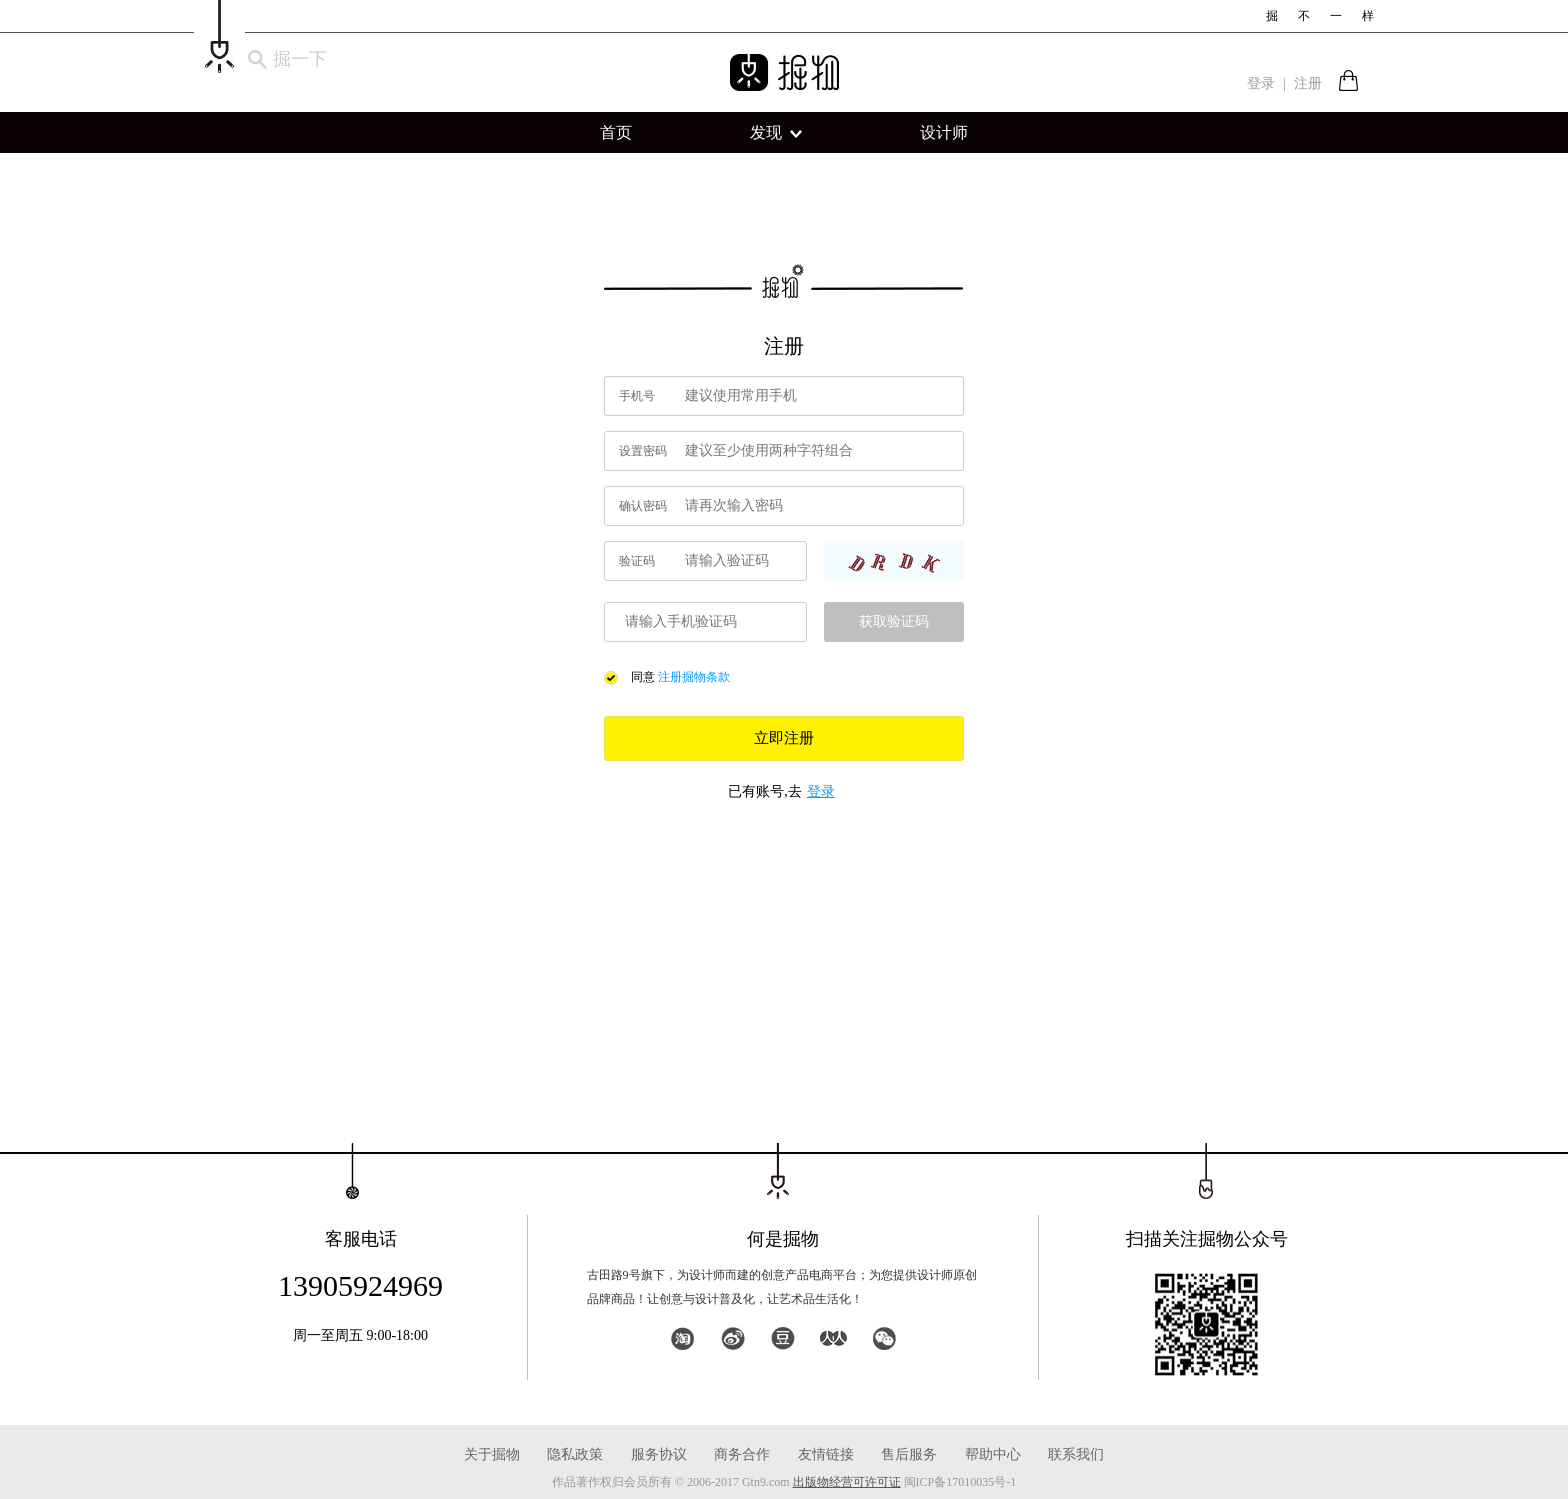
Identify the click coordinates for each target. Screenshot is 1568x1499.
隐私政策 (575, 1454)
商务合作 (742, 1454)
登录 (1261, 83)
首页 (616, 132)
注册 (1308, 83)
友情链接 (826, 1454)
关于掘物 (492, 1454)
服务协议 (659, 1454)
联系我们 (1076, 1454)
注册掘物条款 (694, 677)
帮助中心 (993, 1454)
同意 (643, 677)
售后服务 (909, 1454)
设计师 (944, 132)
